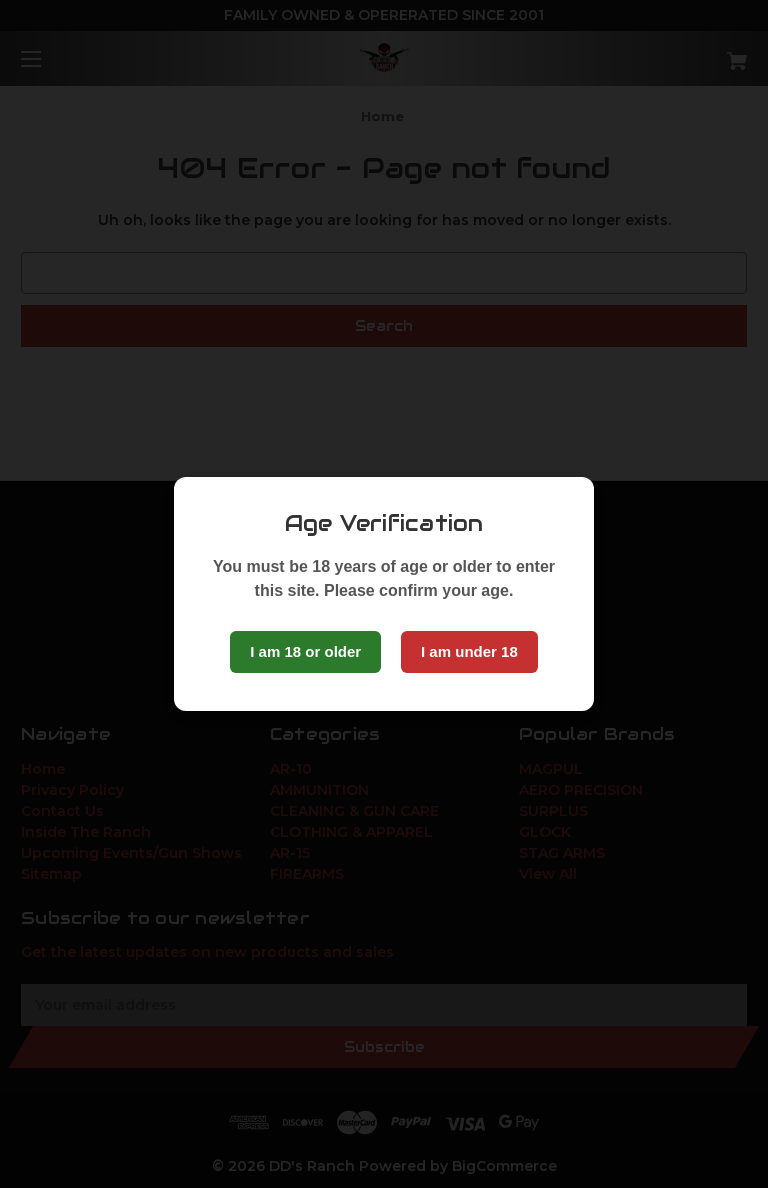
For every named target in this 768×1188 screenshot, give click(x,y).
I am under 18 (469, 651)
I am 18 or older (305, 651)
